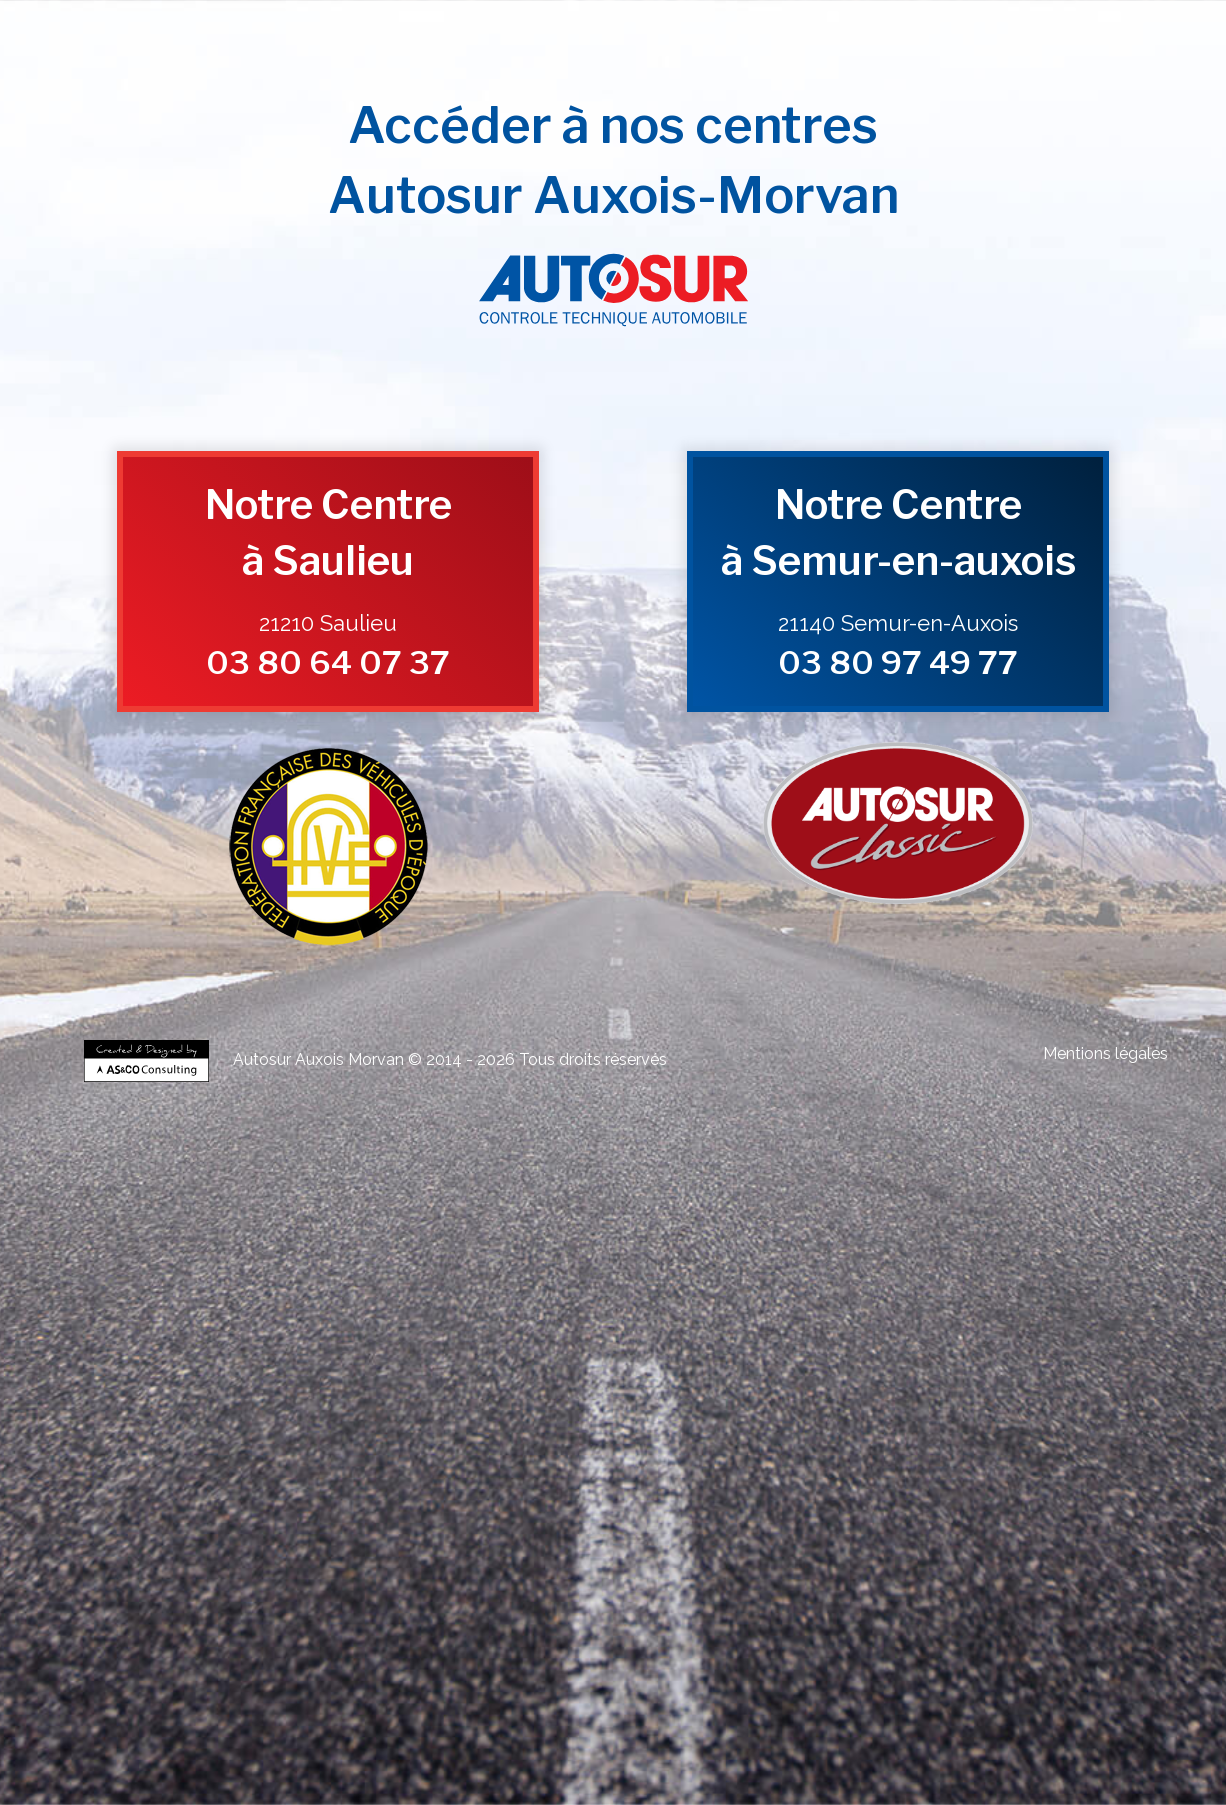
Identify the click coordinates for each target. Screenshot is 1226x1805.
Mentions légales (1105, 1053)
